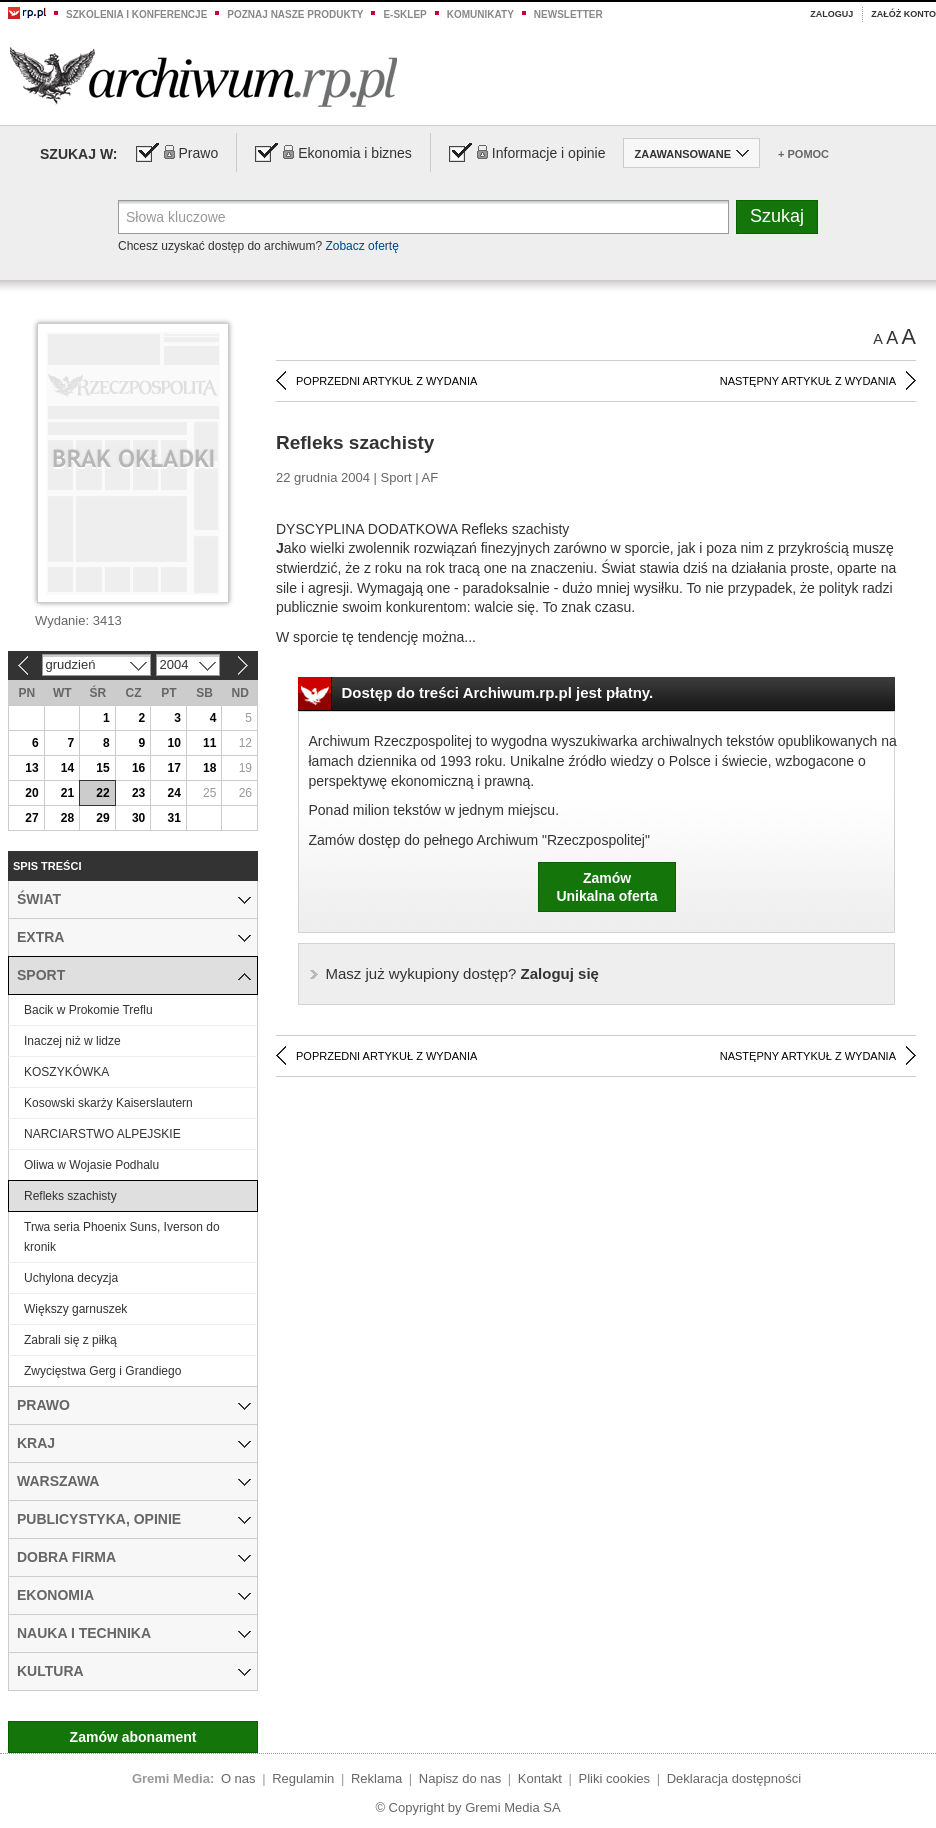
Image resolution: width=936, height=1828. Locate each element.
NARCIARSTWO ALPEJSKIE (102, 1134)
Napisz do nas (460, 1778)
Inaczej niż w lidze (72, 1041)
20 (31, 793)
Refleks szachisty (70, 1196)
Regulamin (303, 1778)
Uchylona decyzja (71, 1278)
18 (209, 768)
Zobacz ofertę (361, 246)
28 (67, 818)
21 (67, 793)
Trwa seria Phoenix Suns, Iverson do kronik (122, 1237)
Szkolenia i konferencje (136, 14)
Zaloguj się (462, 973)
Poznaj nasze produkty (295, 14)
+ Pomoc (803, 154)
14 (67, 768)
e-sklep (404, 14)
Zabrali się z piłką (70, 1340)
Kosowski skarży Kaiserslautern (108, 1103)
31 (173, 818)
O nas (238, 1778)
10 (173, 743)
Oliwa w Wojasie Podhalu (91, 1165)
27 (31, 818)
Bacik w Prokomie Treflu (88, 1010)
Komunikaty (480, 14)
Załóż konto (903, 14)
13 (31, 768)
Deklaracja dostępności (734, 1778)
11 (209, 743)
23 (138, 793)
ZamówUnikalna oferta (606, 887)
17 (173, 768)
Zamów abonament (133, 1737)
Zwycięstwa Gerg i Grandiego (102, 1371)
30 (138, 818)
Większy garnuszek (75, 1309)
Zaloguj (831, 14)
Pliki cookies (615, 1778)
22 (102, 793)
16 (138, 768)
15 (102, 768)
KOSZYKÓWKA (66, 1072)
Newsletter (568, 14)
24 (173, 793)
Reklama (376, 1778)
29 (102, 818)
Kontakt (540, 1778)
